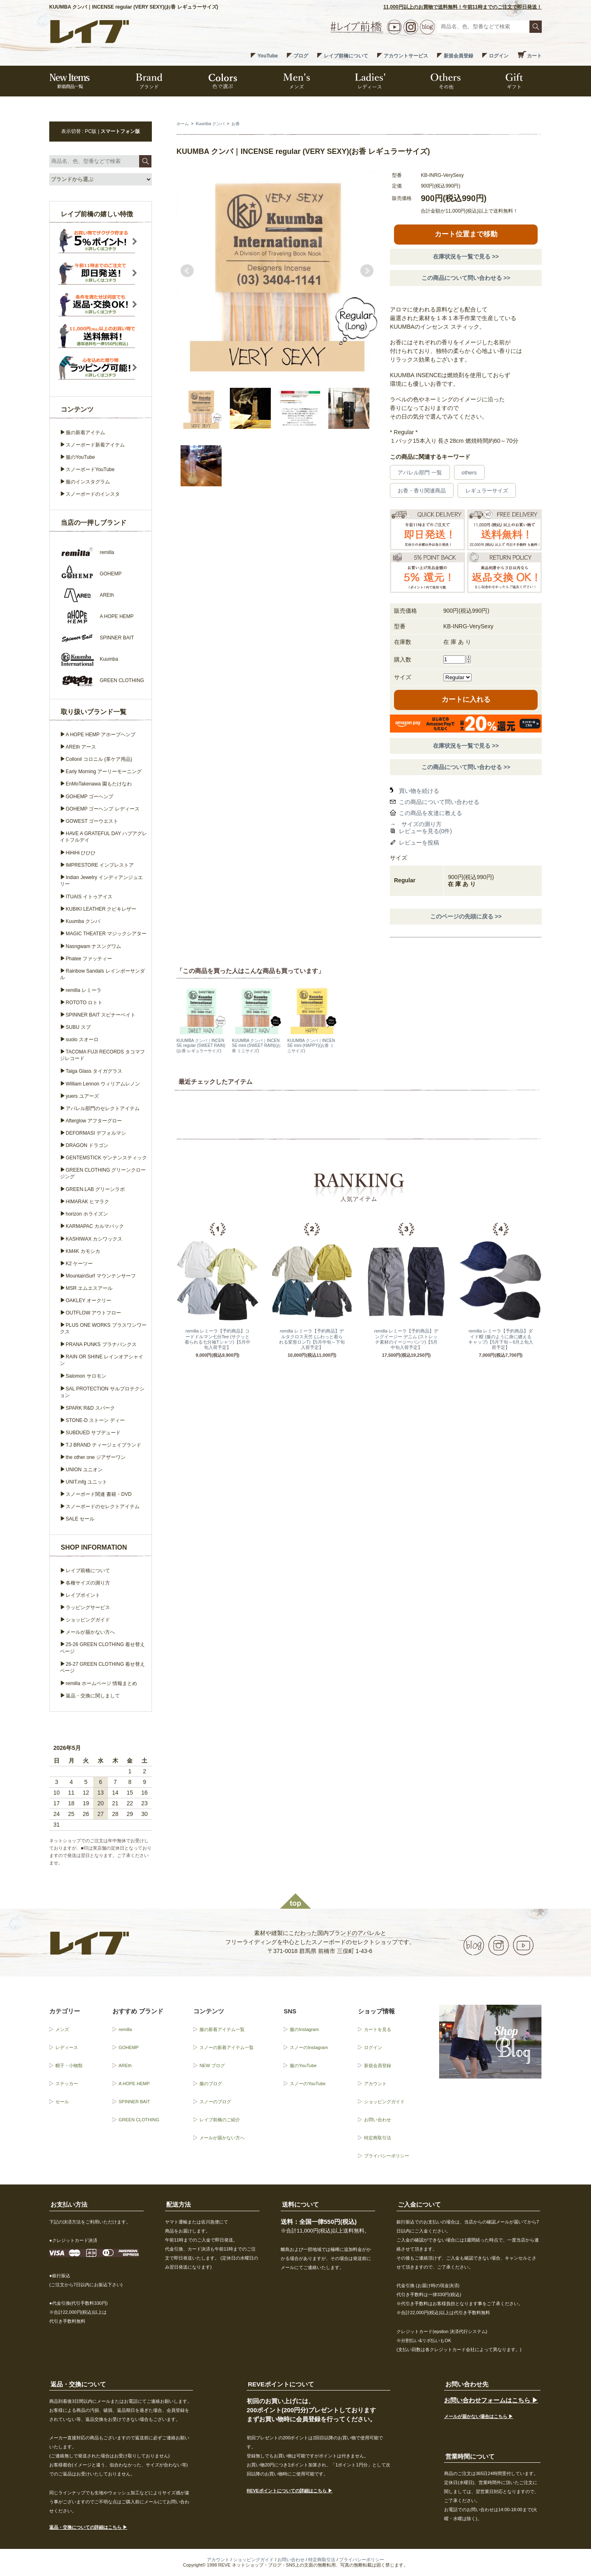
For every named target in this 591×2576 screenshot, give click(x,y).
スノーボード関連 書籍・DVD (99, 1494)
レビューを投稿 (419, 842)
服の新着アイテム (85, 432)
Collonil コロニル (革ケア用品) (99, 759)
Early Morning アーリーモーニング (104, 771)
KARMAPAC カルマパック (95, 1226)
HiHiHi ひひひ (81, 853)
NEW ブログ (212, 2065)
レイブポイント (83, 1595)
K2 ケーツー (79, 1263)
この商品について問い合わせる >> (465, 278)
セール (62, 2101)
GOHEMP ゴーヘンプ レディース (103, 809)
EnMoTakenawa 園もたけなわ (99, 784)
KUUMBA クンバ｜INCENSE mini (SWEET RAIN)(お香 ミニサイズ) (256, 1045)
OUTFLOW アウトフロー (93, 1313)
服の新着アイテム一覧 (222, 2029)
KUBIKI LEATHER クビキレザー (101, 909)
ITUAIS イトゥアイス (89, 897)
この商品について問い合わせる (439, 802)
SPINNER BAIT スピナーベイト (100, 1015)
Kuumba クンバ (210, 123)
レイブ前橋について (346, 56)
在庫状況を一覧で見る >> (466, 256)
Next (366, 270)
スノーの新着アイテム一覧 (226, 2047)
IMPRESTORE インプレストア (100, 865)
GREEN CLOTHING (139, 2119)
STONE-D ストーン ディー (95, 1420)
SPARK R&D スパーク (90, 1408)
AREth (125, 2065)
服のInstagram (304, 2029)
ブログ (300, 56)
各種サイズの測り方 (88, 1583)
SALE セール (80, 1519)
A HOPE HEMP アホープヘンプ (100, 734)
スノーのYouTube (307, 2083)
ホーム (182, 123)
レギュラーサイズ (486, 491)
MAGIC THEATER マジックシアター (106, 934)
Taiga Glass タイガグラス (94, 1071)
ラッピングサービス (88, 1607)
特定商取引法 (377, 2137)
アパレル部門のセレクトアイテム (103, 1108)
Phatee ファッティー (89, 959)
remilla (125, 2029)
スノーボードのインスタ (93, 494)
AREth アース (81, 747)
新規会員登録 (458, 56)
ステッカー (66, 2083)
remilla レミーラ (83, 990)
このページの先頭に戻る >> (466, 916)
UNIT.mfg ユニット (86, 1482)
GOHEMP (129, 2047)
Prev (187, 270)
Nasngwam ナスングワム (93, 946)
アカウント (375, 2083)
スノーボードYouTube (90, 469)
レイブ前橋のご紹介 (219, 2119)
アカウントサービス (406, 56)
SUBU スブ (78, 1027)
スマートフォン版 (120, 131)
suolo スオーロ (82, 1039)
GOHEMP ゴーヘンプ (89, 796)
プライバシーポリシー (386, 2155)
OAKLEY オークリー (88, 1300)
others (469, 472)
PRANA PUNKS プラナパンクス (101, 1344)
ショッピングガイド (88, 1620)
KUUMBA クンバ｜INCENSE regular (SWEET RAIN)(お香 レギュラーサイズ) (200, 1045)
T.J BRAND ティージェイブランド (103, 1445)
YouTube (267, 56)
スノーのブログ (215, 2101)
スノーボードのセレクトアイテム (103, 1506)
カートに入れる (466, 699)
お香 (235, 123)
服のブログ (210, 2083)
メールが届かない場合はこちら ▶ (478, 2416)
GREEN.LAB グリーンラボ (95, 1189)
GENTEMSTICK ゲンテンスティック (106, 1158)
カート (534, 56)
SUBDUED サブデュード (93, 1433)
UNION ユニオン (84, 1469)
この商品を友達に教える (430, 813)
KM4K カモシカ (83, 1251)
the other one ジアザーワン (96, 1457)
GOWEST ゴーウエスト (92, 821)
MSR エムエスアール (89, 1288)
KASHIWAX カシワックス (94, 1239)
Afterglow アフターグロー (94, 1121)
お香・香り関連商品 (422, 491)
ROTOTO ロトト (84, 1002)
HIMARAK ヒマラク (87, 1201)
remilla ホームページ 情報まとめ (101, 1683)
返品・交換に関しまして (93, 1696)
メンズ (62, 2029)
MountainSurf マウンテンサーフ (101, 1276)
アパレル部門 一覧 (420, 472)
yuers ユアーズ (82, 1096)
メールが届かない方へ (90, 1632)
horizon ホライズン (87, 1214)
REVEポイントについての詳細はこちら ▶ (289, 2490)
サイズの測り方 (421, 824)
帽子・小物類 (68, 2065)
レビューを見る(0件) (425, 831)
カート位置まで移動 (466, 234)
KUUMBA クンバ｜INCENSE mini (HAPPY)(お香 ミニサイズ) (311, 1045)
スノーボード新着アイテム (95, 445)
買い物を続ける (419, 791)
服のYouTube (80, 457)
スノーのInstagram (309, 2047)
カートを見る (377, 2029)
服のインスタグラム (88, 482)
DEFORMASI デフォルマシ (96, 1133)
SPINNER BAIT (134, 2101)
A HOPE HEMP (134, 2083)
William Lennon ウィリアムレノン (103, 1084)
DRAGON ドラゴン (87, 1145)
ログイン (499, 56)
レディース (66, 2047)
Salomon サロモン (86, 1376)
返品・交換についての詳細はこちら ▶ (88, 2527)
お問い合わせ (377, 2119)
